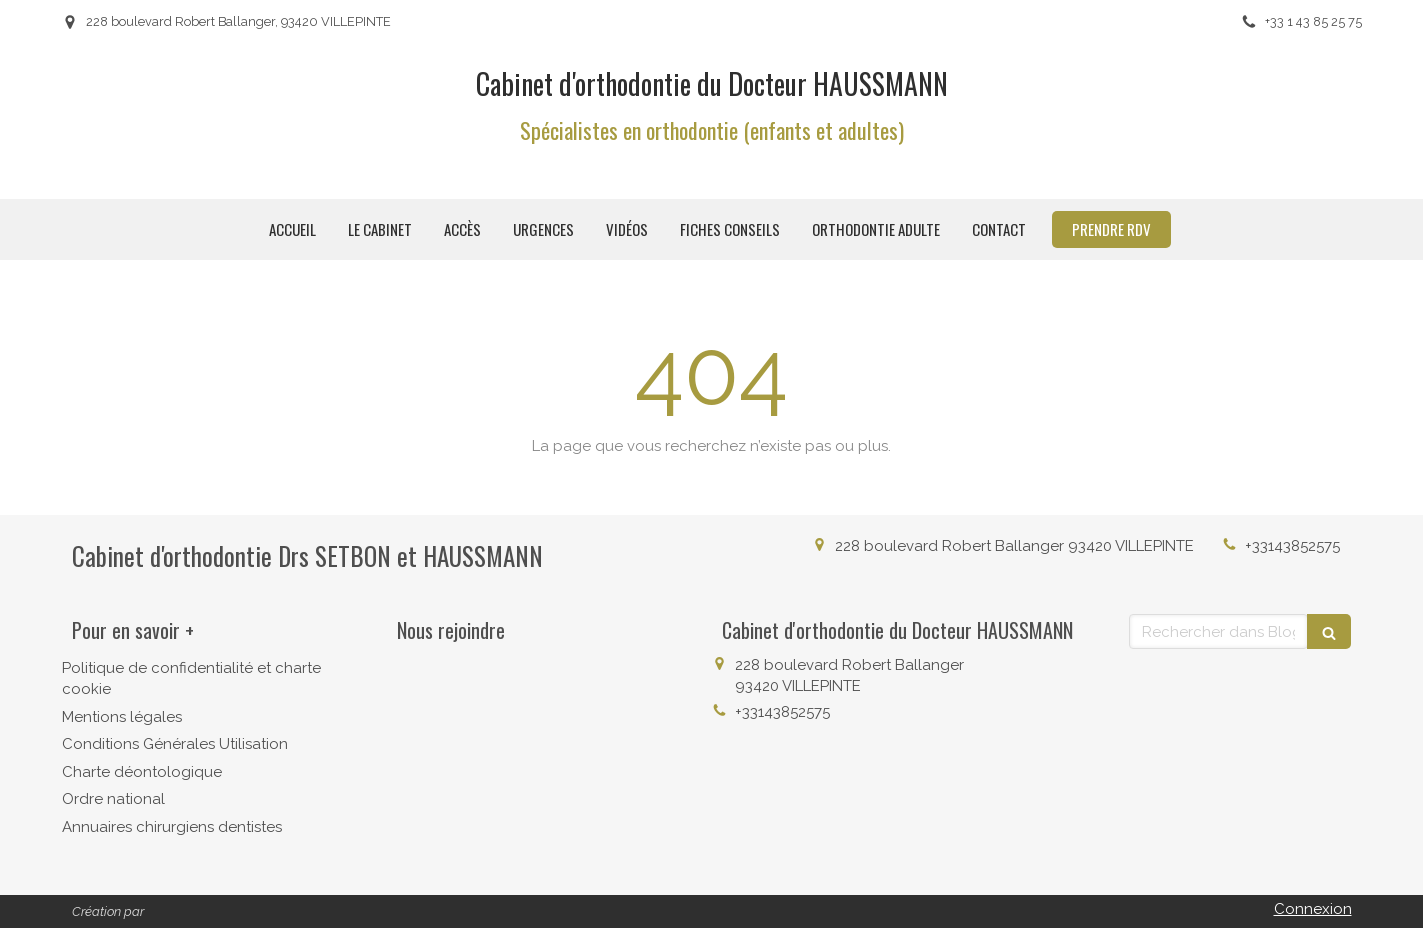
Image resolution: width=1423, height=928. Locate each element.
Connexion (1313, 909)
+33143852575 (1292, 546)
